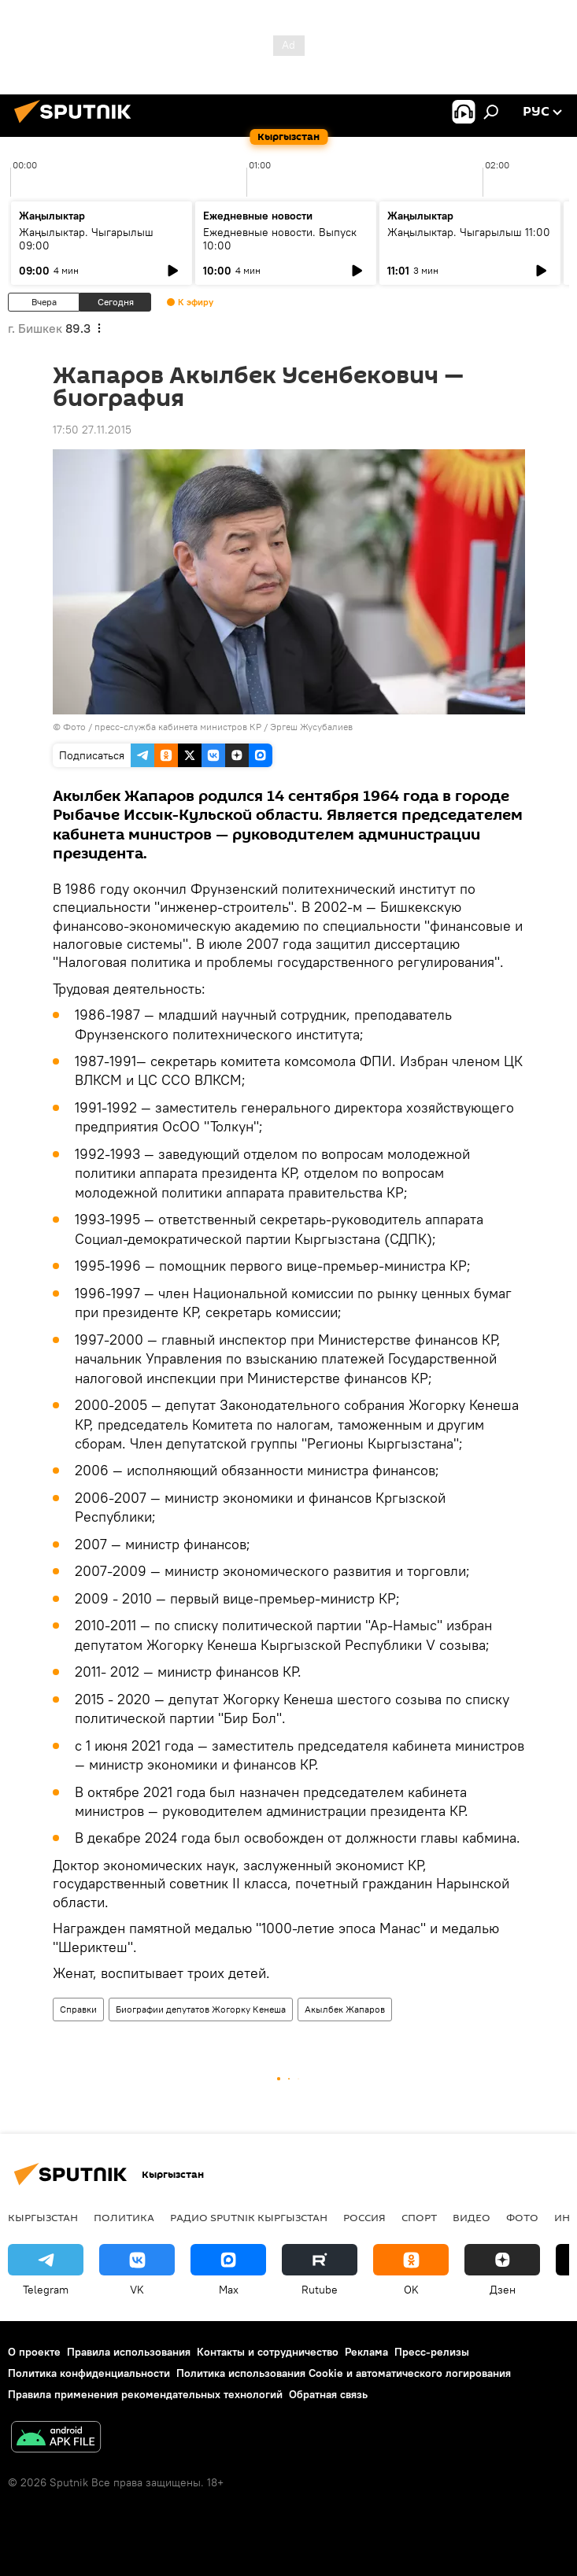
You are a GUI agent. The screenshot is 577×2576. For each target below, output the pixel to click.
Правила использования (128, 2352)
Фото (522, 2217)
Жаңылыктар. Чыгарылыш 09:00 (86, 239)
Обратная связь (328, 2394)
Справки (78, 2009)
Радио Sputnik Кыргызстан (248, 2217)
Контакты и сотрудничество (267, 2352)
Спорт (419, 2217)
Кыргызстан (43, 2217)
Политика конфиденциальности (89, 2373)
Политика (124, 2217)
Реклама (366, 2352)
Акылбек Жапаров (345, 2009)
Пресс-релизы (431, 2352)
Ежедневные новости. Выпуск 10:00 (280, 239)
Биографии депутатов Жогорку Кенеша (201, 2009)
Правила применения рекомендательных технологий (145, 2394)
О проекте (34, 2352)
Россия (364, 2217)
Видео (471, 2217)
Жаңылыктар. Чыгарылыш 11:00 (468, 232)
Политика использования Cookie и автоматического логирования (343, 2373)
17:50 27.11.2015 (92, 430)
